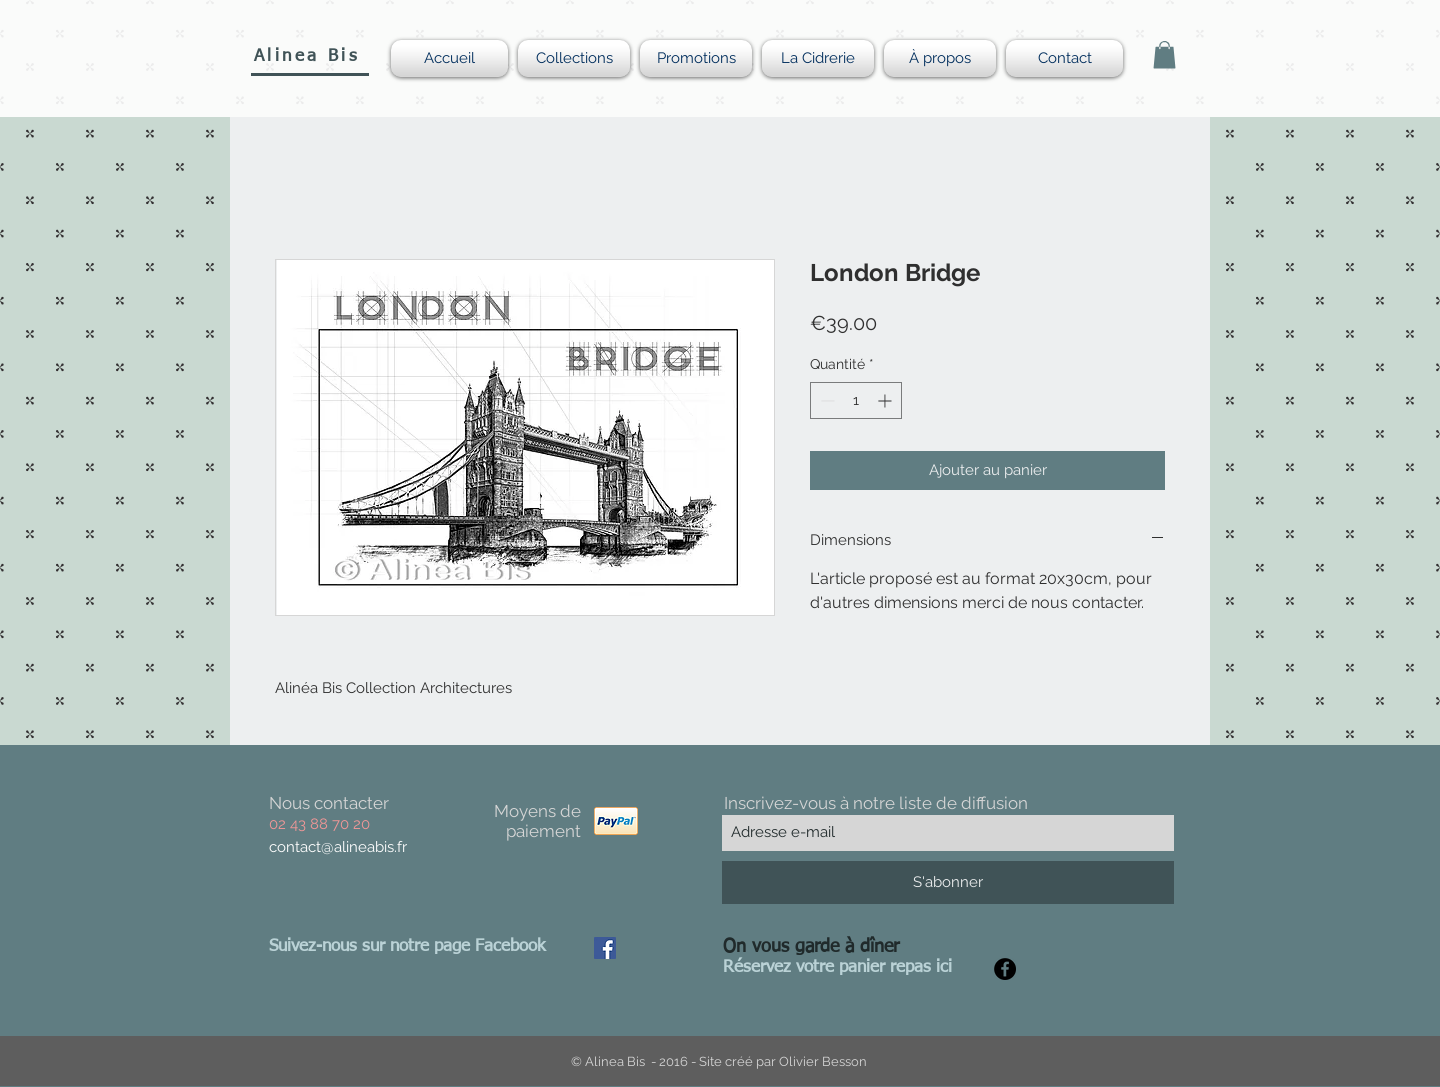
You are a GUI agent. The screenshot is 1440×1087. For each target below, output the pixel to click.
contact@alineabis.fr (338, 847)
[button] (1164, 54)
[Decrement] (825, 400)
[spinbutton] (856, 400)
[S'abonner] (948, 882)
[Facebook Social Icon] (605, 948)
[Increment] (886, 400)
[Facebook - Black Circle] (1005, 969)
